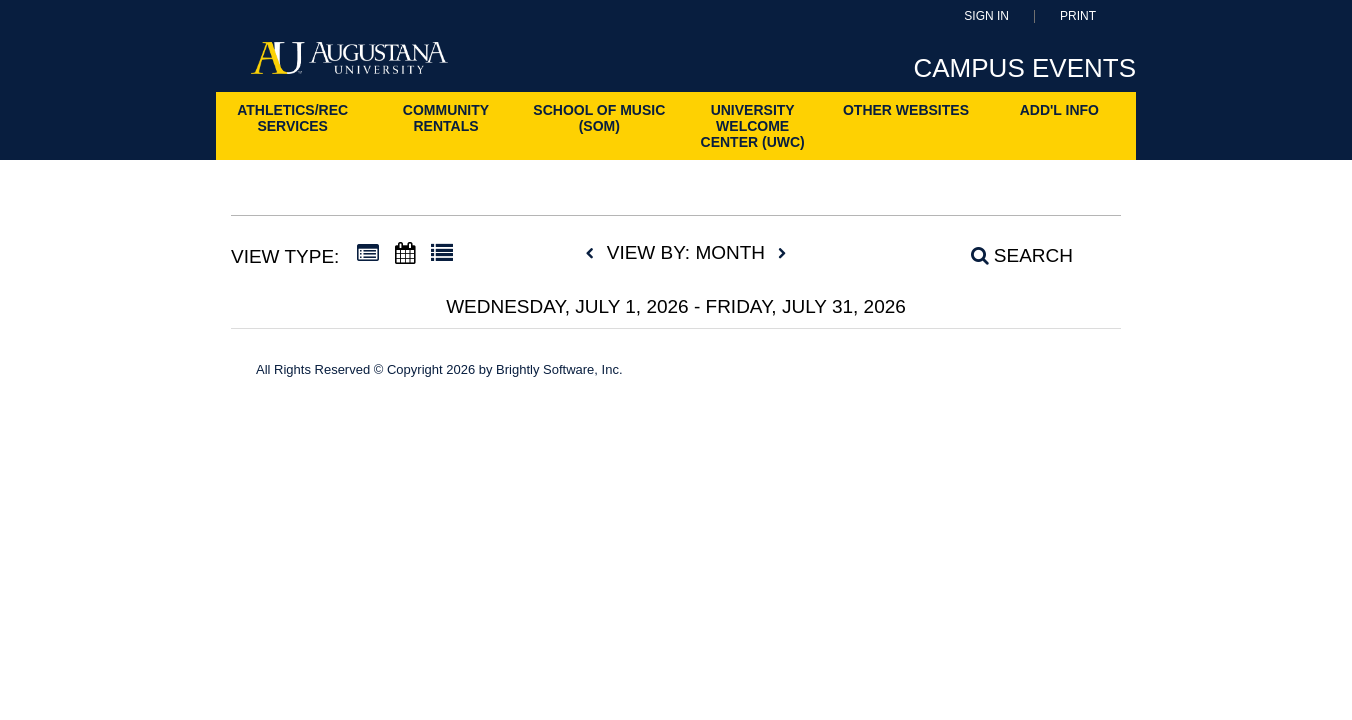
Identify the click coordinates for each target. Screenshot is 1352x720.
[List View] (442, 254)
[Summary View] (368, 254)
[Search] (1011, 256)
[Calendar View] (405, 254)
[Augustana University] (349, 63)
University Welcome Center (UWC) (753, 126)
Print (1078, 16)
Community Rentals (446, 118)
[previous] (595, 254)
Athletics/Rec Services (292, 118)
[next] (782, 254)
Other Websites (906, 110)
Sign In (986, 16)
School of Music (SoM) (599, 118)
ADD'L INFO (1059, 110)
